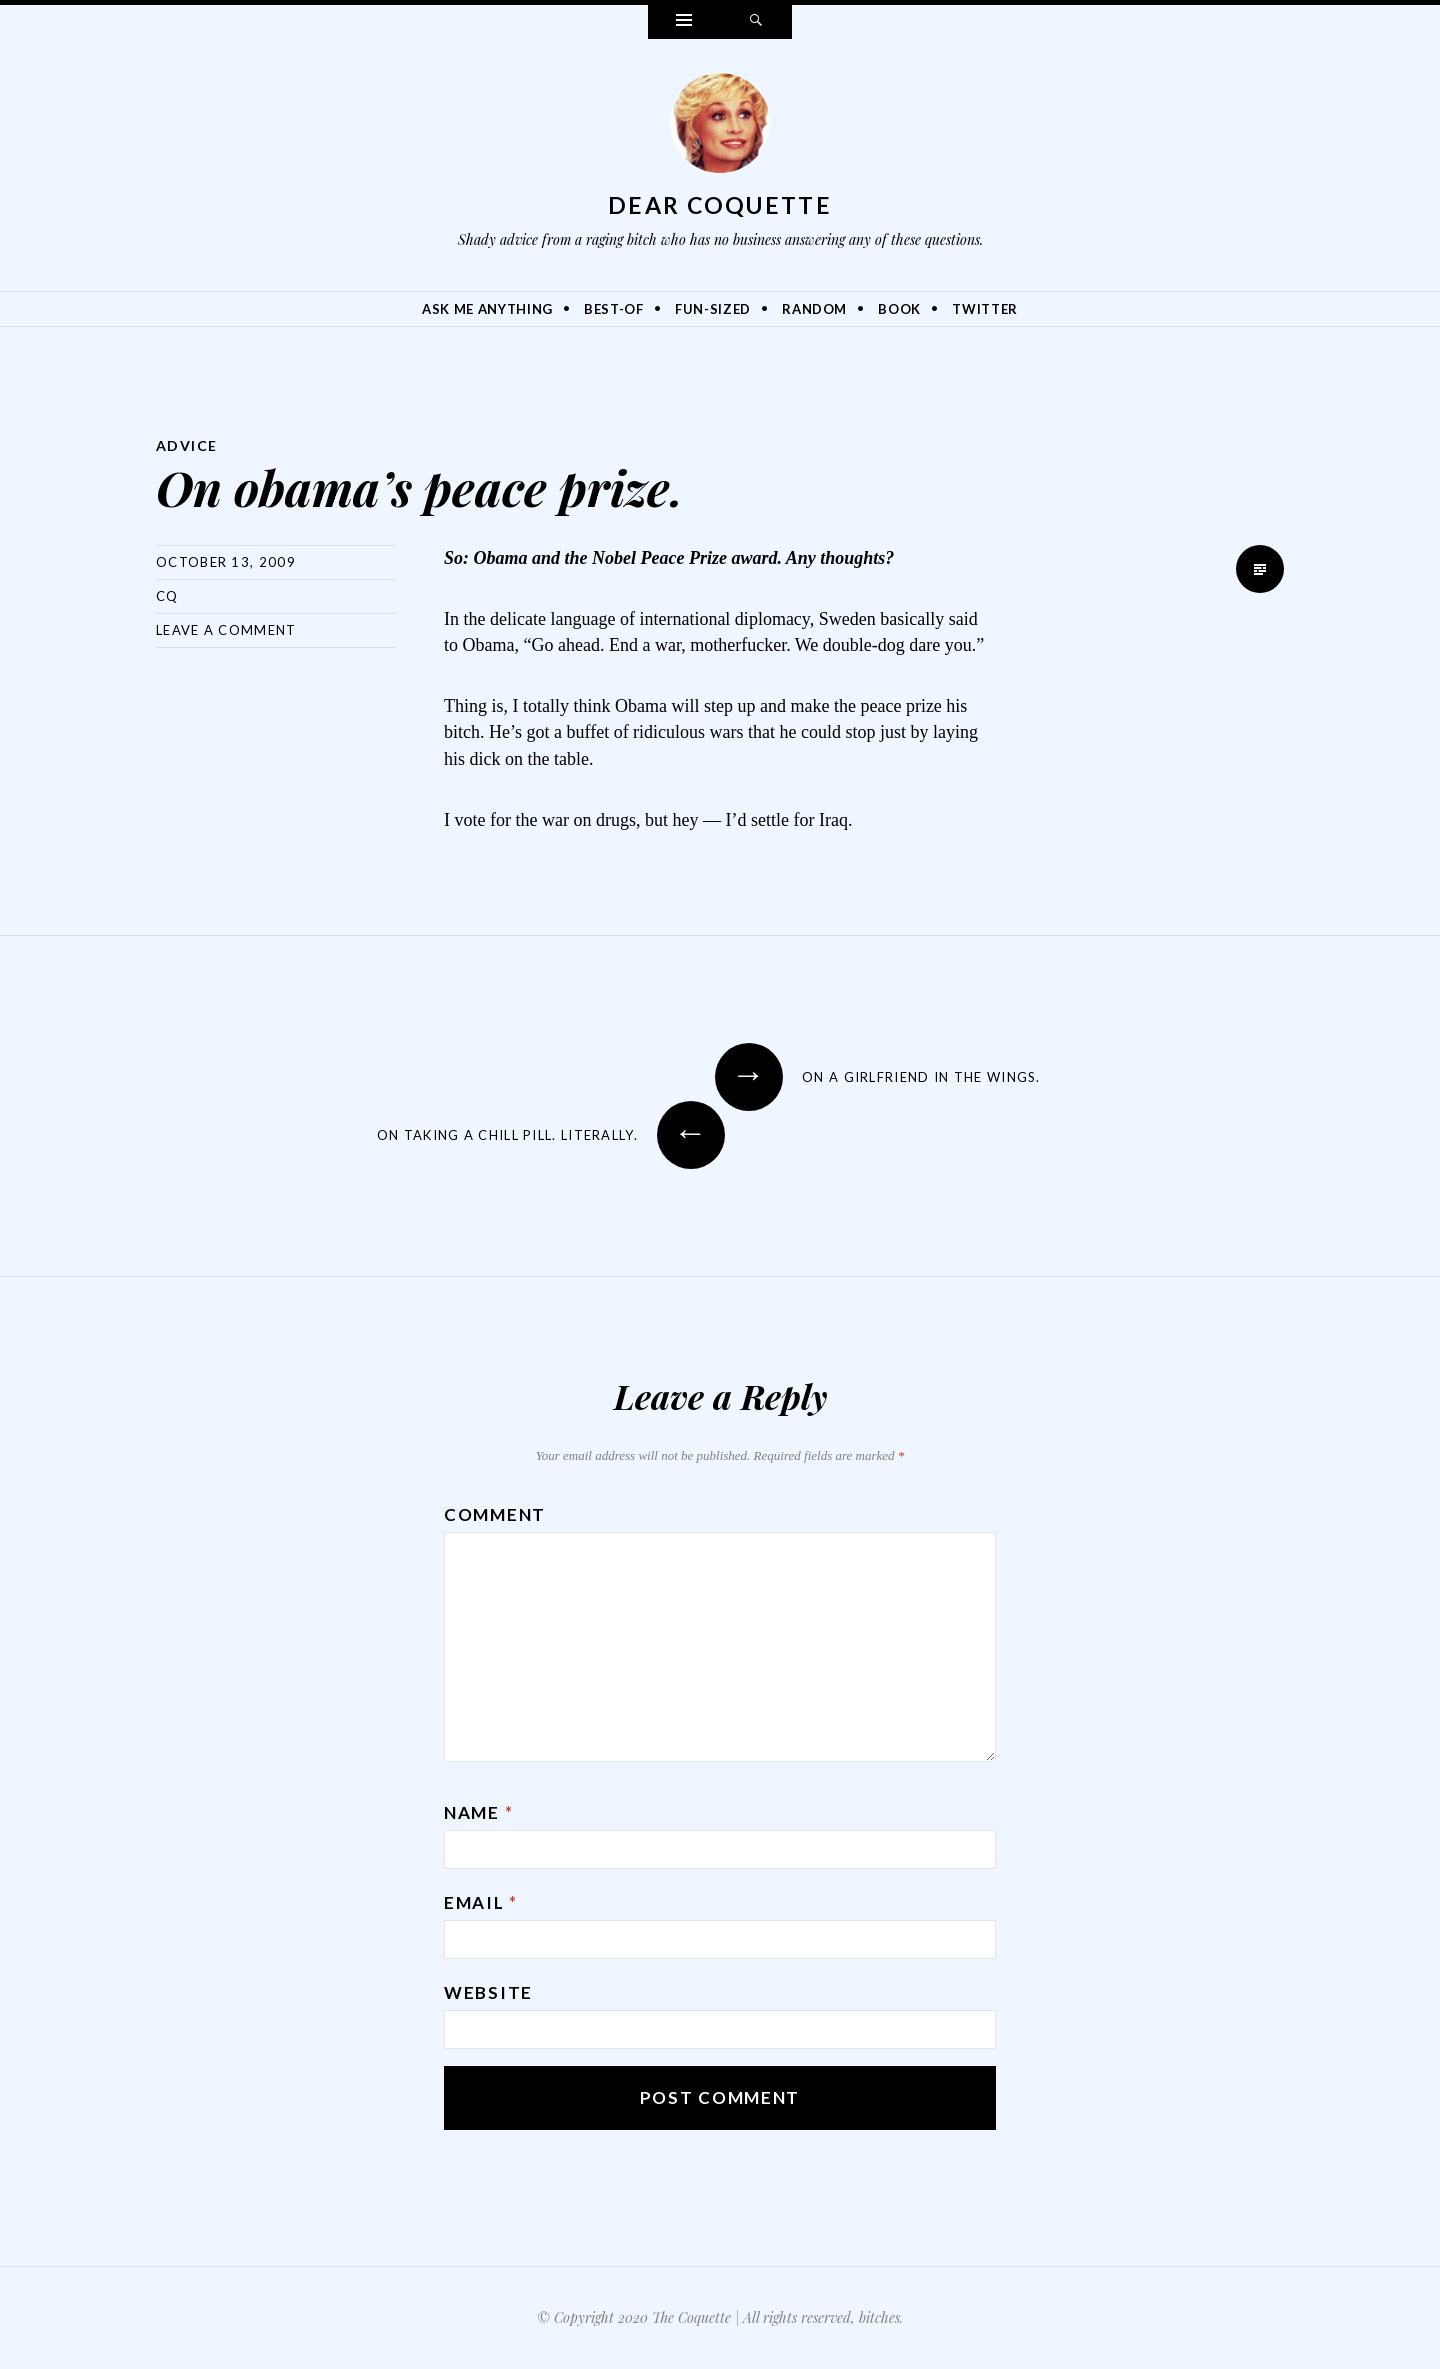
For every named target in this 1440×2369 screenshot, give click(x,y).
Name (478, 1812)
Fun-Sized (713, 309)
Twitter (985, 309)
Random (814, 309)
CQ (167, 596)
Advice (186, 445)
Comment (495, 1514)
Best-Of (614, 309)
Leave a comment (226, 630)
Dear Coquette (720, 205)
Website (488, 1992)
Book (899, 309)
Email (481, 1902)
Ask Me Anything (487, 309)
